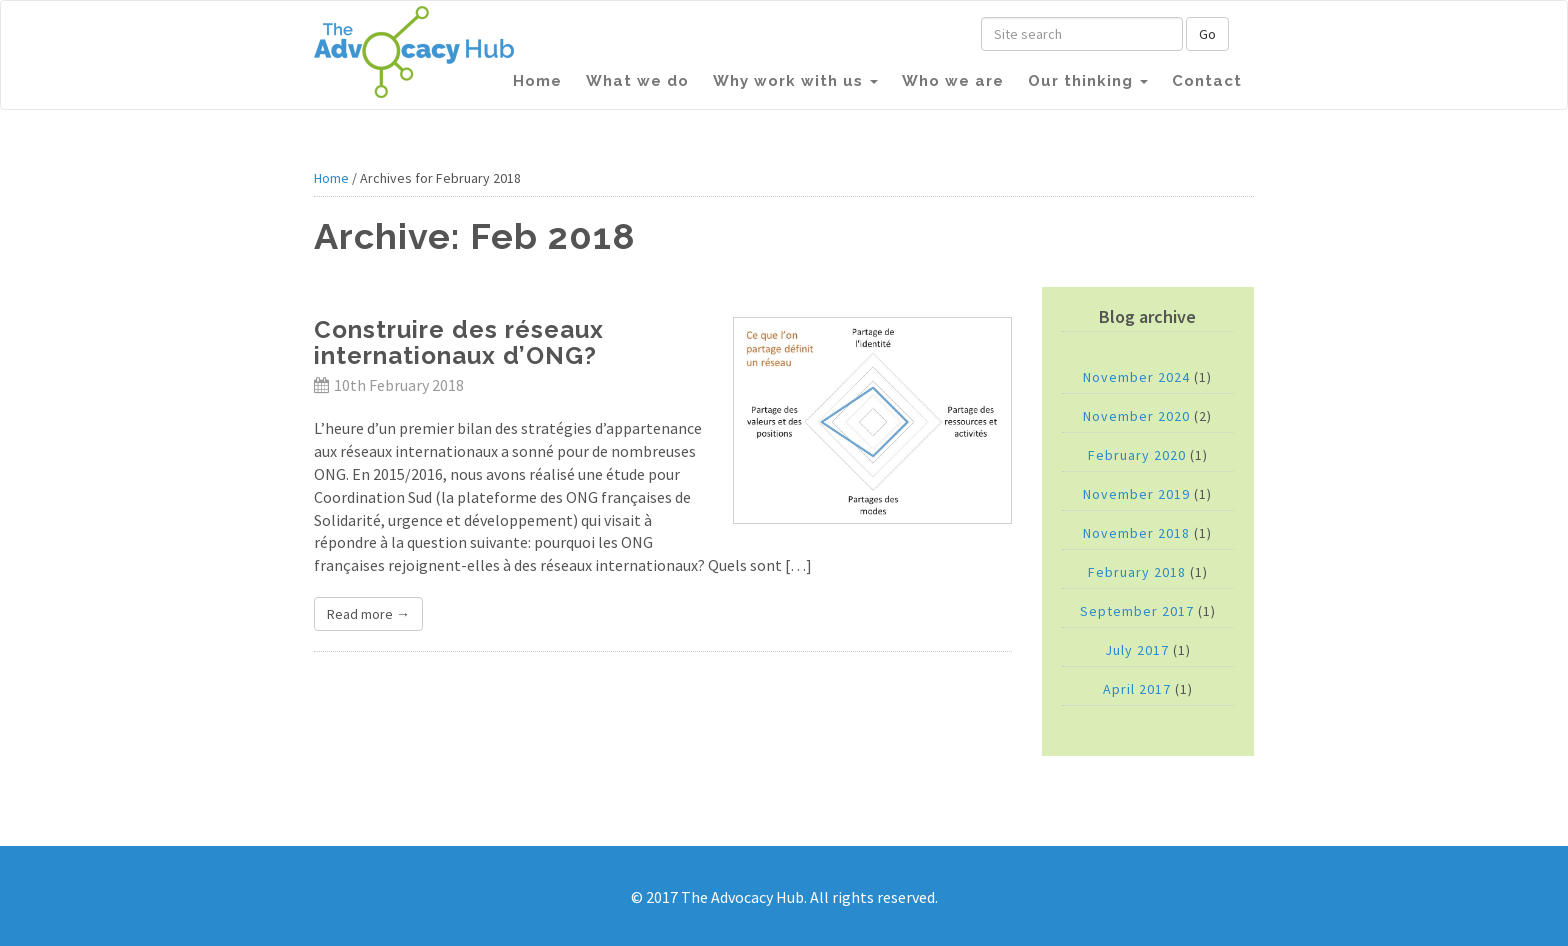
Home (537, 81)
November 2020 (1136, 416)
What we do (637, 81)
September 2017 (1137, 611)
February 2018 (1137, 572)
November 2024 (1136, 377)
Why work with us (795, 81)
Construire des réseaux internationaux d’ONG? (459, 342)
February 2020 (1137, 455)
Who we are (953, 81)
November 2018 (1136, 533)
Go (1207, 34)
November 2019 (1136, 494)
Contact (1207, 81)
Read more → (368, 614)
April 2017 (1137, 689)
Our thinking (1088, 81)
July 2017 (1137, 650)
